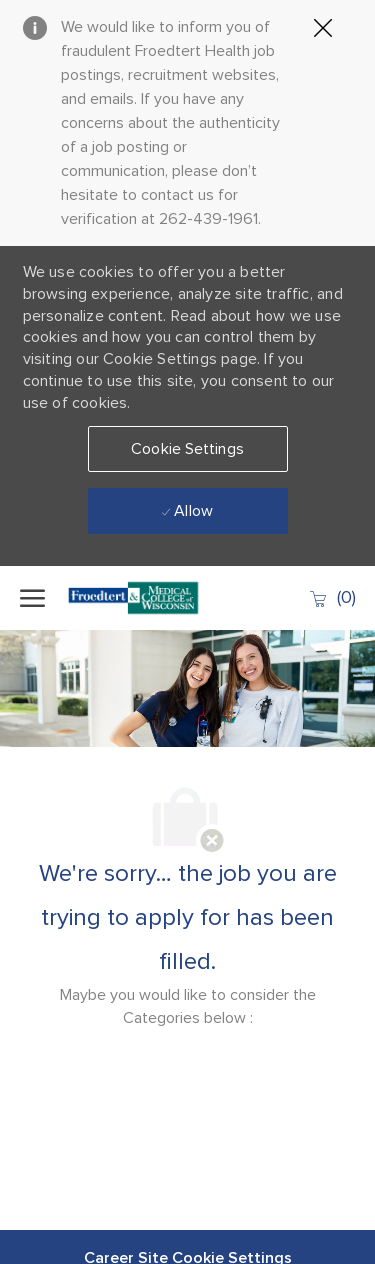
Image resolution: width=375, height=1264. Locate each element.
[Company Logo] (140, 598)
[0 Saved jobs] (332, 597)
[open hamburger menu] (32, 598)
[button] (188, 449)
